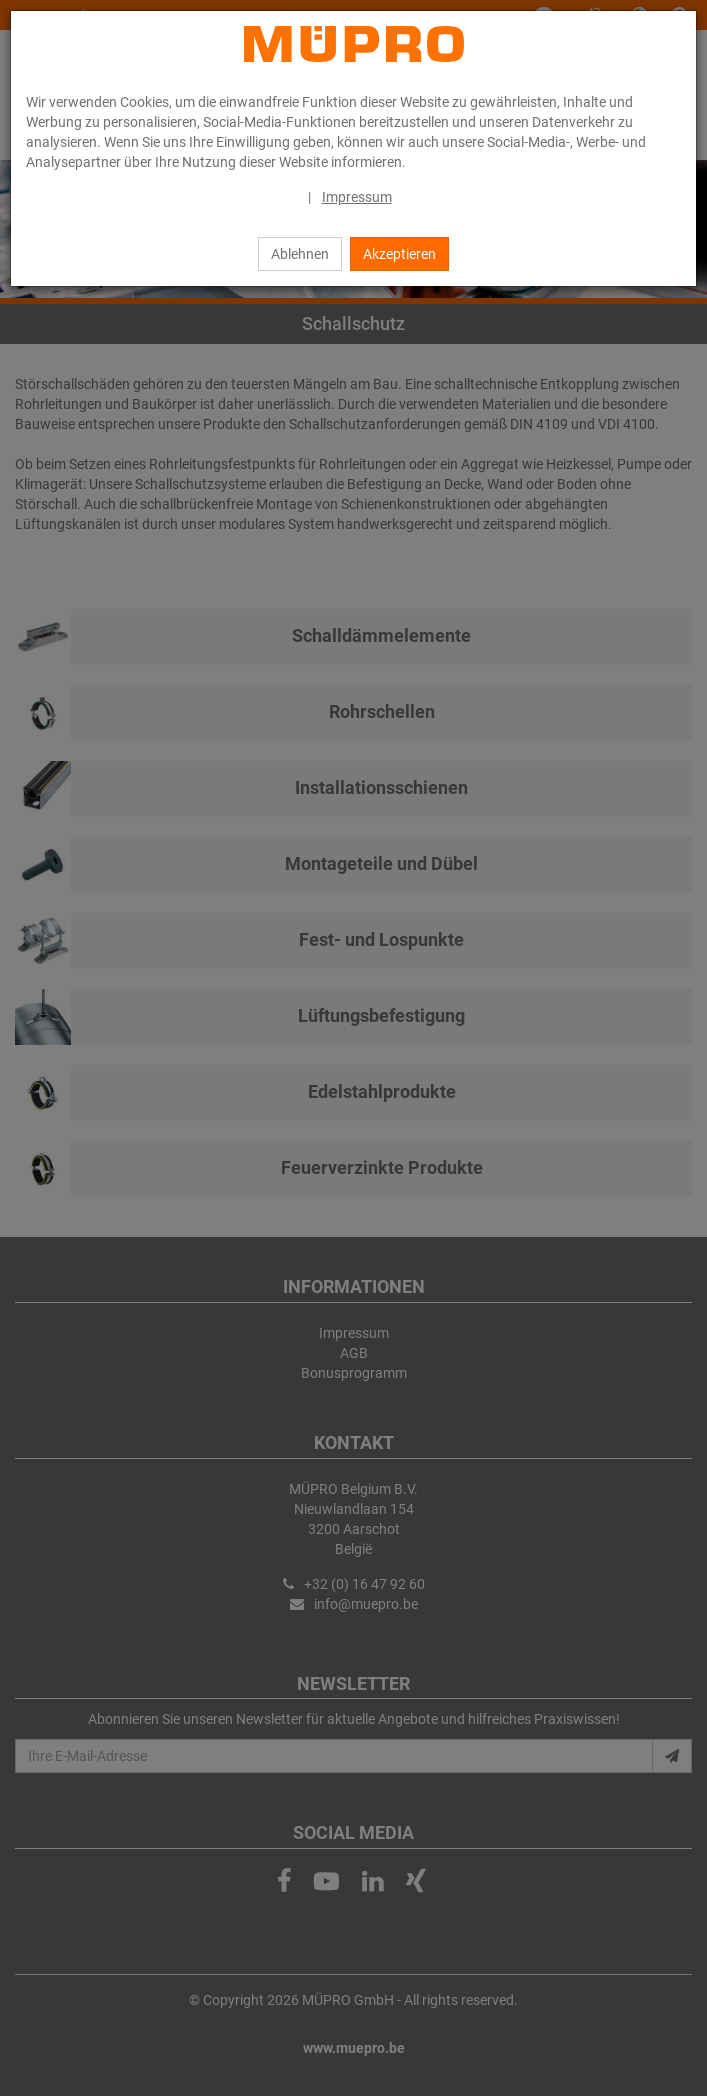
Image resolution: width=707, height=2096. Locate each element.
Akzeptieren (399, 254)
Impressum (357, 197)
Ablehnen (300, 254)
